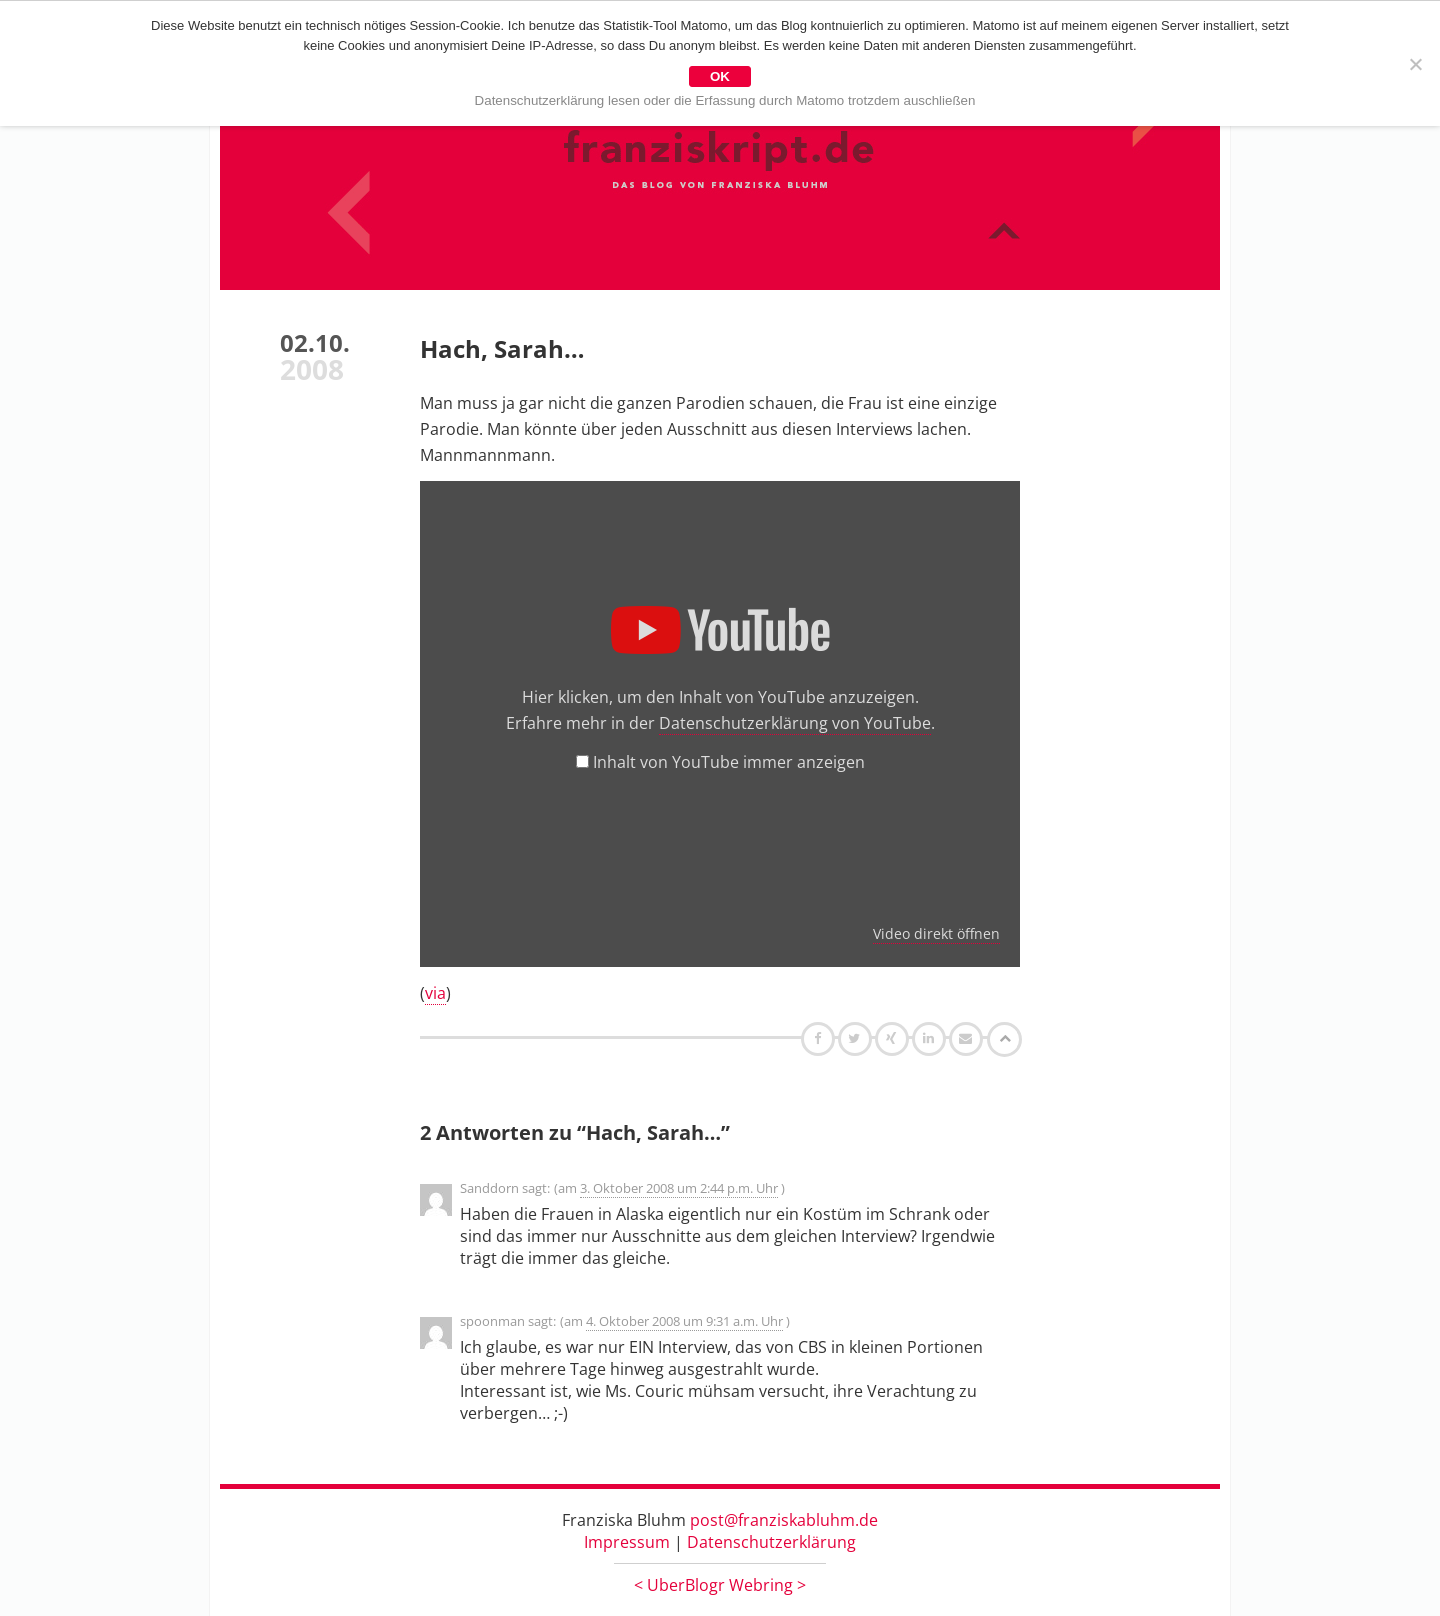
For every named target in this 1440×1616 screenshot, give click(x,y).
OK (720, 76)
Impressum (627, 1542)
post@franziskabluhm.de (784, 1520)
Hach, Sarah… (502, 348)
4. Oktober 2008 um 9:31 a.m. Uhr (684, 1321)
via (435, 993)
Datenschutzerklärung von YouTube (795, 723)
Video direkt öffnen (936, 933)
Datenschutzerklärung (771, 1542)
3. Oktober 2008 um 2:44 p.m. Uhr (679, 1188)
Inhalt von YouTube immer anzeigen (729, 762)
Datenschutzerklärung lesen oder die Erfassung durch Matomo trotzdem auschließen (725, 100)
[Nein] (1415, 64)
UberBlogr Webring (720, 1585)
